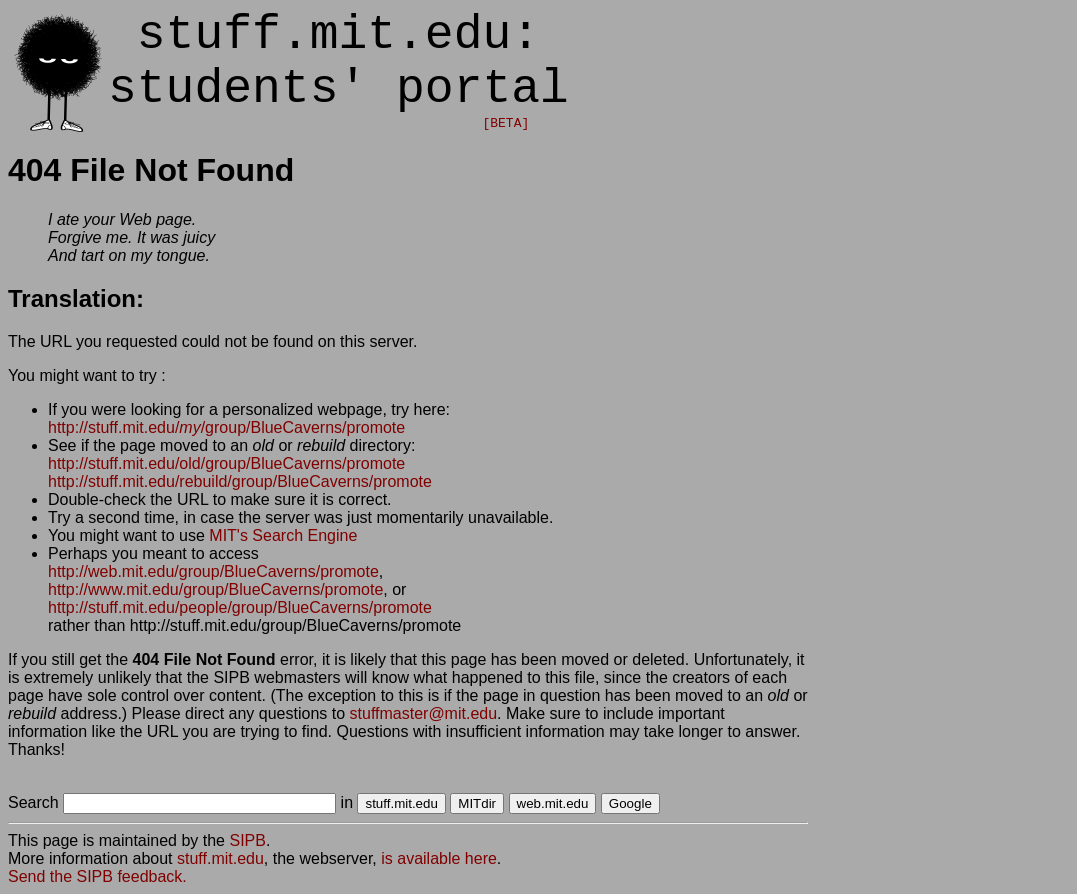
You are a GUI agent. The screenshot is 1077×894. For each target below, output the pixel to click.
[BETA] (505, 123)
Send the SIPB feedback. (97, 876)
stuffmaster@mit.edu (424, 713)
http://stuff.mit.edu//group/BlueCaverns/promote (226, 427)
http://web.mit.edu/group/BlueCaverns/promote (213, 571)
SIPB (247, 840)
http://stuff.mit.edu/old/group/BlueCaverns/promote (226, 463)
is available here (439, 858)
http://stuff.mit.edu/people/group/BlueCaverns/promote (240, 607)
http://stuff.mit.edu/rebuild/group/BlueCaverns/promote (240, 481)
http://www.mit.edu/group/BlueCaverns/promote (215, 589)
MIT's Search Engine (283, 535)
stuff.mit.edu (220, 858)
